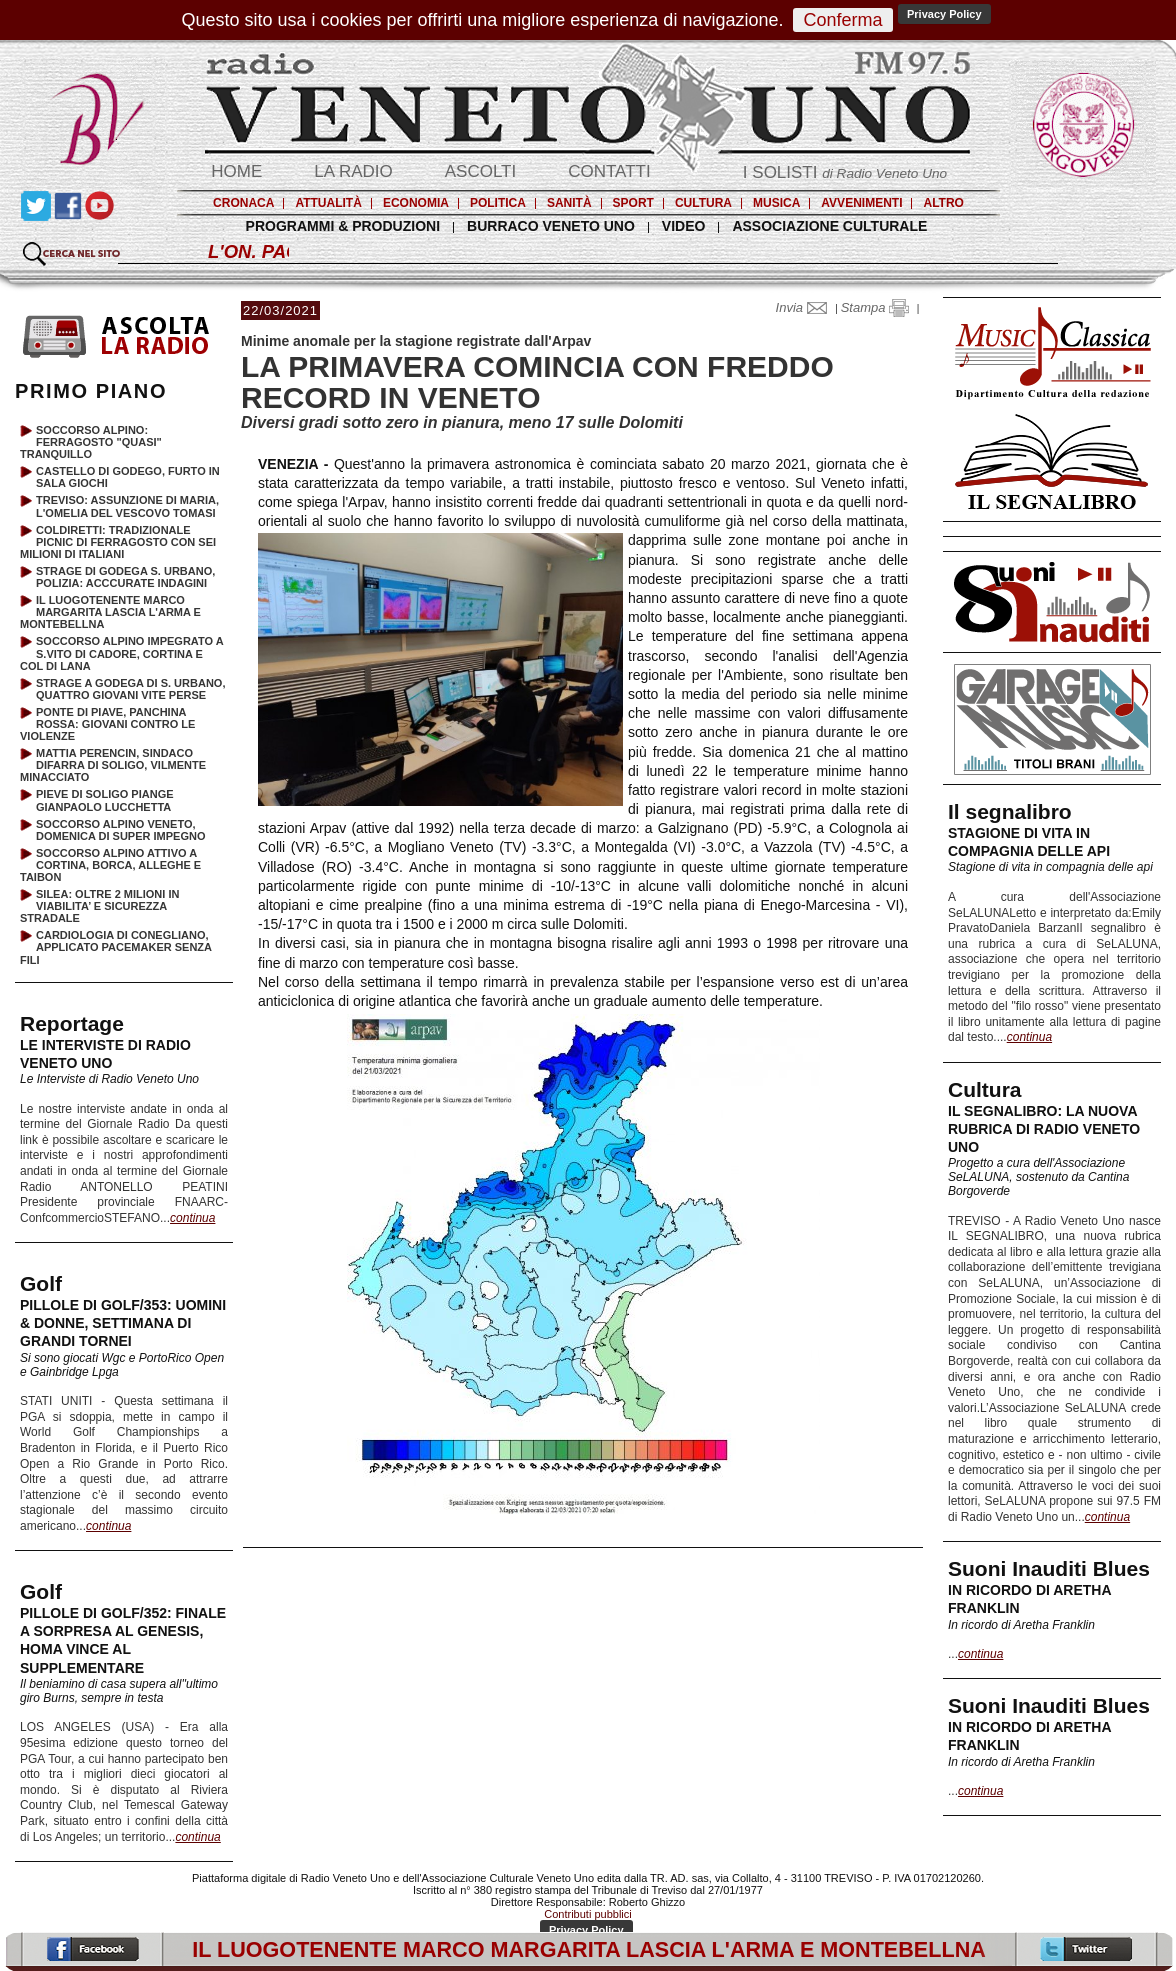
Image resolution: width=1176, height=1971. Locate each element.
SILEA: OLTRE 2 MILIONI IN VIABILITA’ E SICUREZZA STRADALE (99, 906)
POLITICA (498, 203)
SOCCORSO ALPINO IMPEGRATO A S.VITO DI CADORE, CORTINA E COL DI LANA (121, 653)
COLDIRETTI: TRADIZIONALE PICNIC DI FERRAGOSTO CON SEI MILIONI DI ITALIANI (118, 542)
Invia (806, 307)
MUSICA (776, 203)
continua (1029, 1037)
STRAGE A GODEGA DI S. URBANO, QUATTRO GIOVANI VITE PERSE (130, 689)
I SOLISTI (845, 172)
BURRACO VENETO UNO (551, 226)
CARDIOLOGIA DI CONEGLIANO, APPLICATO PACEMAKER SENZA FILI (116, 947)
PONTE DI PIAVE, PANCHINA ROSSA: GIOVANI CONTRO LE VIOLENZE (107, 724)
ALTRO (943, 203)
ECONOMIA (416, 203)
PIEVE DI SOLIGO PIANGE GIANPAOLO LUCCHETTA (105, 800)
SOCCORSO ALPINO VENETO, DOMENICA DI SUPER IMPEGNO (121, 830)
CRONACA (243, 203)
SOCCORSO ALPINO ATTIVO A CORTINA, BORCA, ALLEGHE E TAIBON (110, 865)
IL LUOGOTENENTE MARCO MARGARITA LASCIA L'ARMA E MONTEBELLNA (110, 612)
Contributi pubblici (587, 1914)
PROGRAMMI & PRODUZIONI (343, 226)
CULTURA (703, 203)
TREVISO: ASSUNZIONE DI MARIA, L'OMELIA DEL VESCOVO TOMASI (127, 506)
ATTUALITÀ (328, 203)
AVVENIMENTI (861, 203)
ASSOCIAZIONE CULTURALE (829, 226)
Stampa (875, 307)
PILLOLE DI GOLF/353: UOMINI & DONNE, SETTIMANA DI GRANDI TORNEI (123, 1323)
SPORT (633, 203)
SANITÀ (569, 203)
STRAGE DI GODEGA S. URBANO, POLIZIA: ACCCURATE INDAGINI (125, 577)
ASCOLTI (480, 171)
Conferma (842, 20)
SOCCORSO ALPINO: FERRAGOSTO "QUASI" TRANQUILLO (91, 442)
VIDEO (684, 226)
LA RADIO (353, 171)
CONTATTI (609, 171)
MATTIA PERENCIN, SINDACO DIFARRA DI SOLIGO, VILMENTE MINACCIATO (113, 765)
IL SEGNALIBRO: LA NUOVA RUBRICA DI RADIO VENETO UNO (1044, 1129)
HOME (236, 171)
